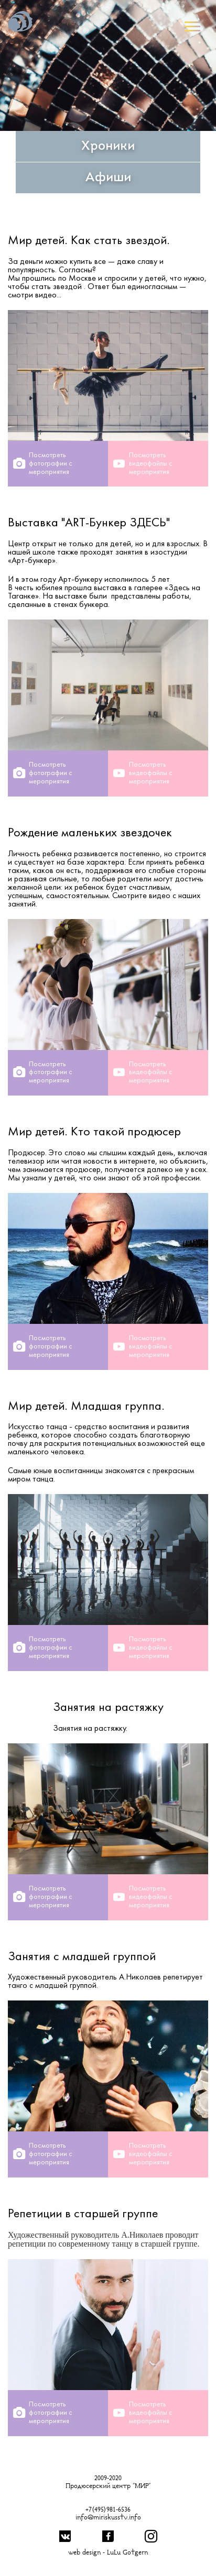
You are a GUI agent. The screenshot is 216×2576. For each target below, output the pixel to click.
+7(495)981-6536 (108, 2510)
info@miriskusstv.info (108, 2518)
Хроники (108, 146)
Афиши (108, 178)
